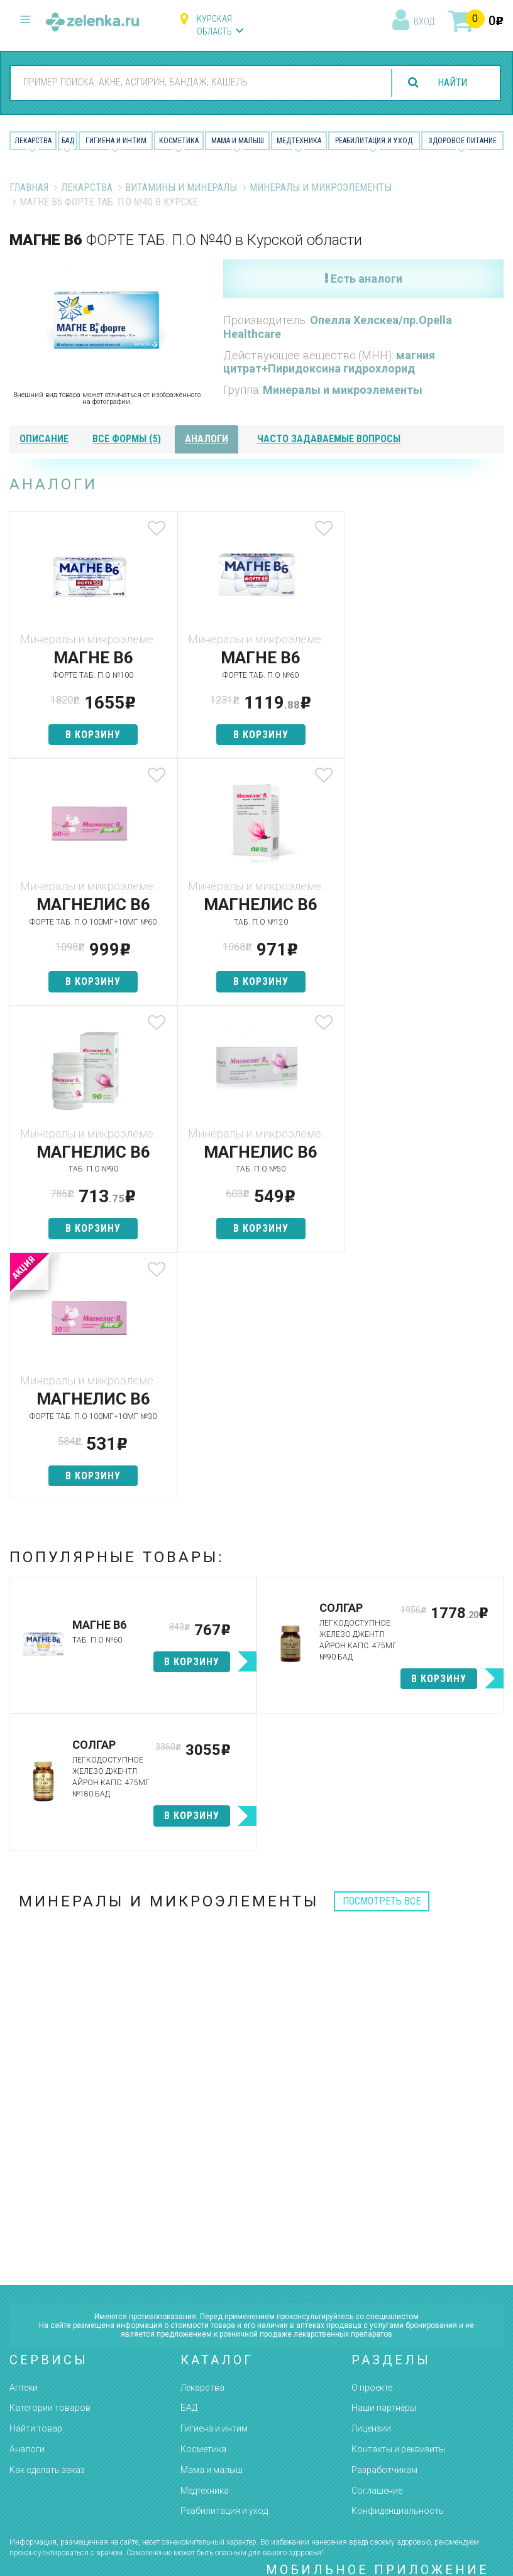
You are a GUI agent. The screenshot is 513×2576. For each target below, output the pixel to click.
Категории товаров (50, 2161)
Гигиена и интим (214, 2182)
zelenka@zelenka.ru (53, 2423)
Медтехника (299, 140)
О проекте (371, 2140)
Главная (28, 187)
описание (44, 439)
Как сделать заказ (47, 2223)
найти (451, 83)
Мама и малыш (237, 140)
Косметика (179, 140)
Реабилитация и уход (373, 140)
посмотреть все (382, 1654)
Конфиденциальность (397, 2264)
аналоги (206, 439)
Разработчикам (384, 2223)
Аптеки (23, 2140)
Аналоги (27, 2202)
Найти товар (35, 2182)
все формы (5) (126, 439)
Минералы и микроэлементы (321, 187)
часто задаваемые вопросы (328, 439)
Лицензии (371, 2182)
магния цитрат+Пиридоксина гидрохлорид (329, 362)
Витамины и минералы (181, 187)
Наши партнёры (383, 2161)
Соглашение (376, 2243)
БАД (68, 140)
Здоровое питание (462, 140)
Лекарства (33, 140)
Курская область (214, 25)
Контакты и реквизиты (398, 2202)
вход (424, 21)
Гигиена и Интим (116, 140)
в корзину (91, 735)
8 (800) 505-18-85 (76, 2350)
